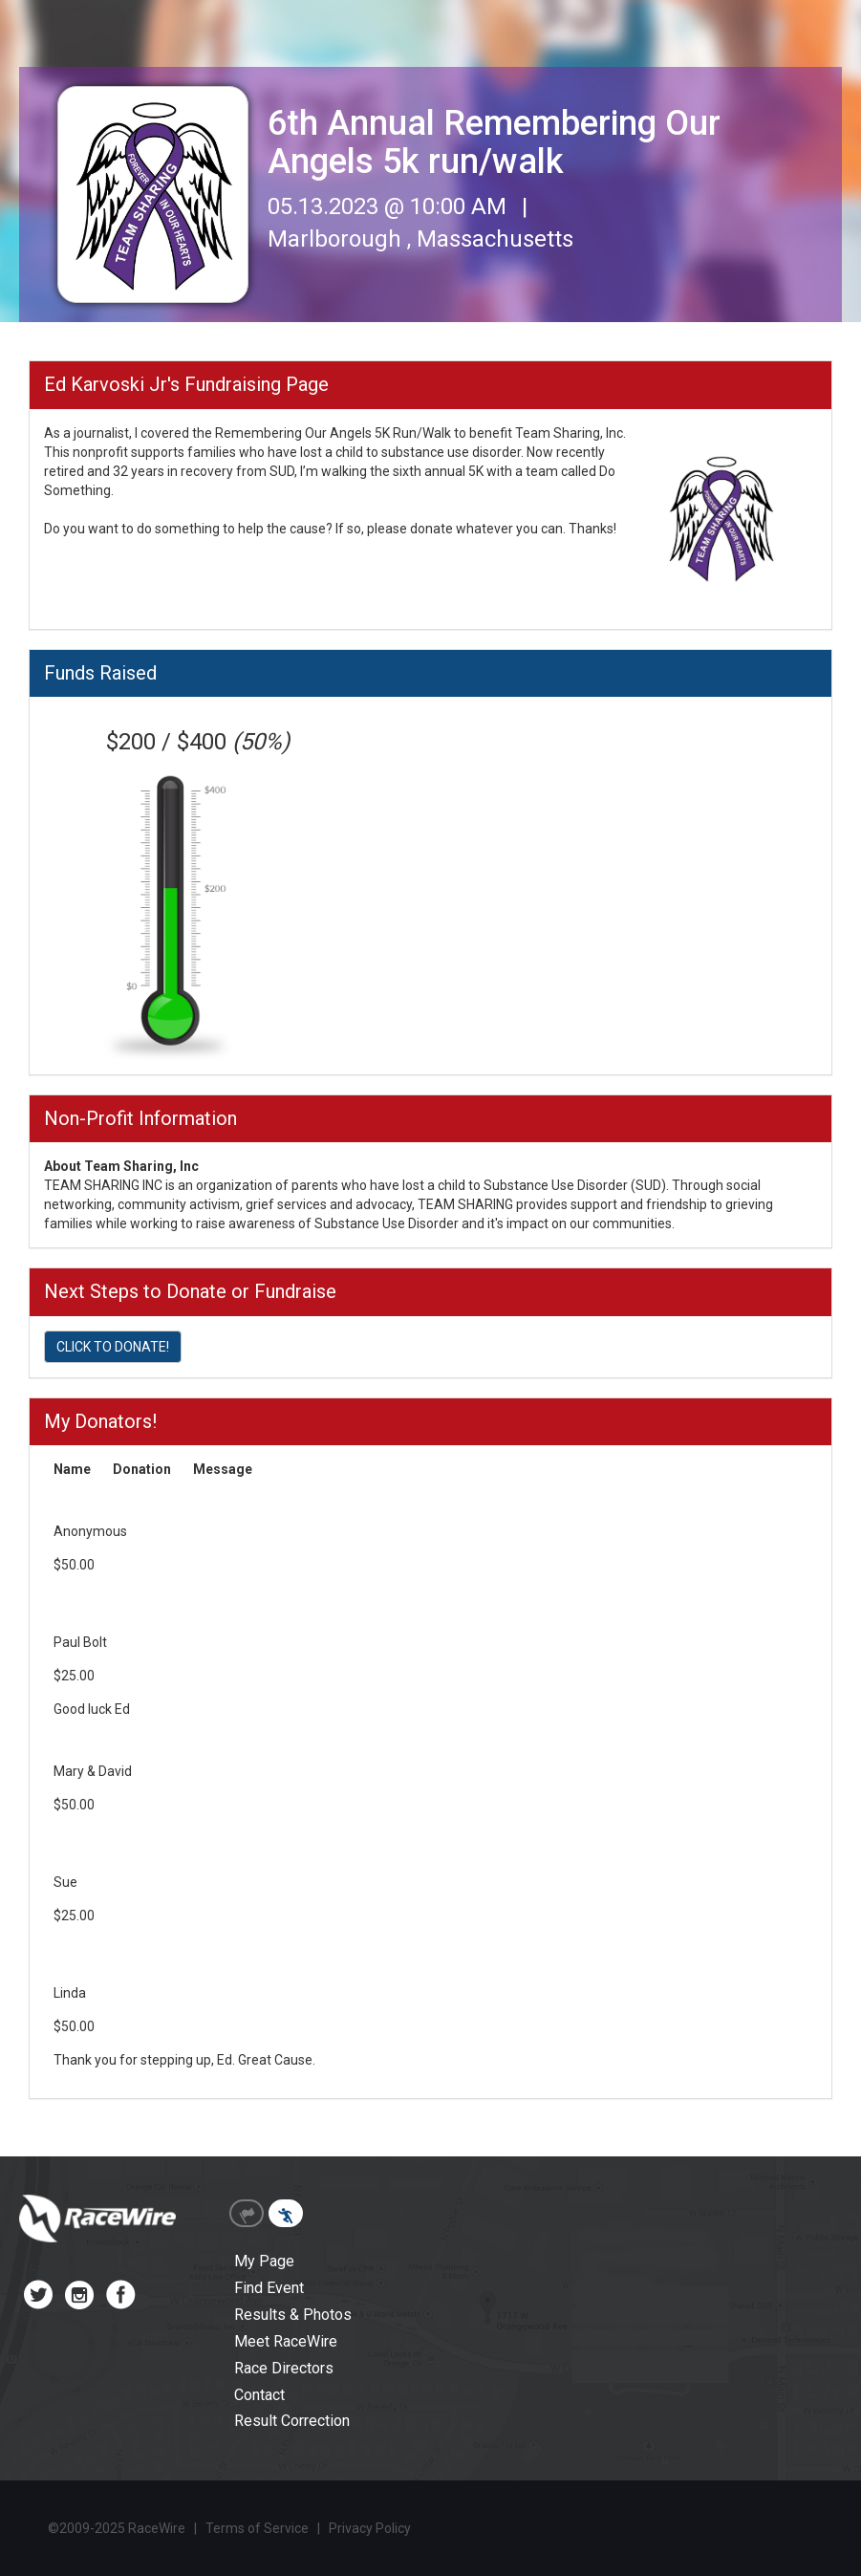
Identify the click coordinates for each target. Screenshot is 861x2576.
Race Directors (284, 2368)
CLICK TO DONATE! (112, 1346)
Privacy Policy (370, 2528)
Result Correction (292, 2421)
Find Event (269, 2288)
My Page (264, 2261)
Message (222, 1469)
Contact (259, 2395)
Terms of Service (257, 2528)
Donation (142, 1469)
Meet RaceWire (285, 2341)
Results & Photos (293, 2314)
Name (72, 1469)
